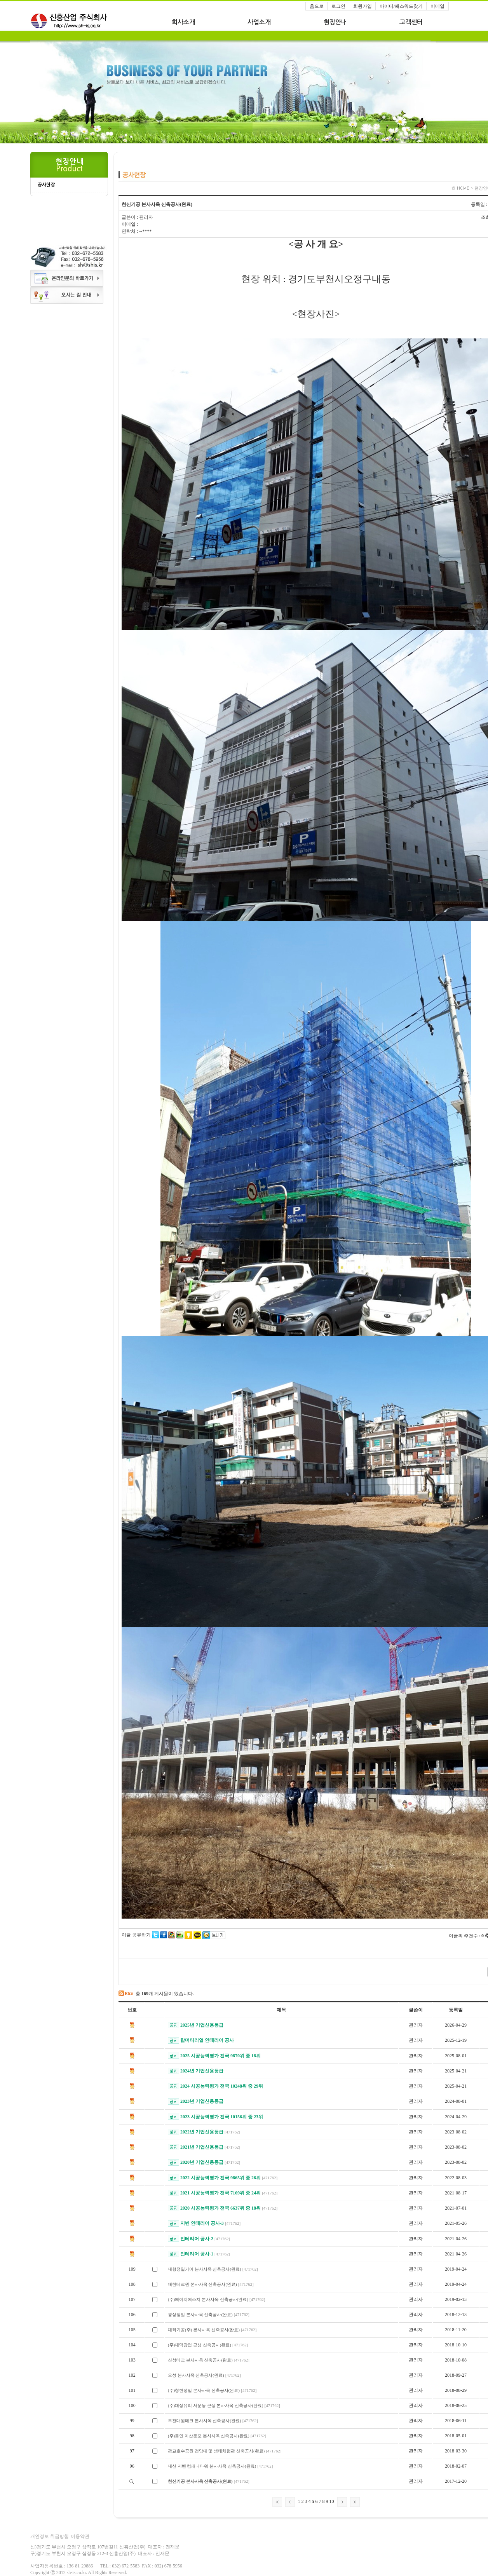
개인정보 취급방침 (49, 2536)
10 (332, 2501)
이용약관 (80, 2536)
